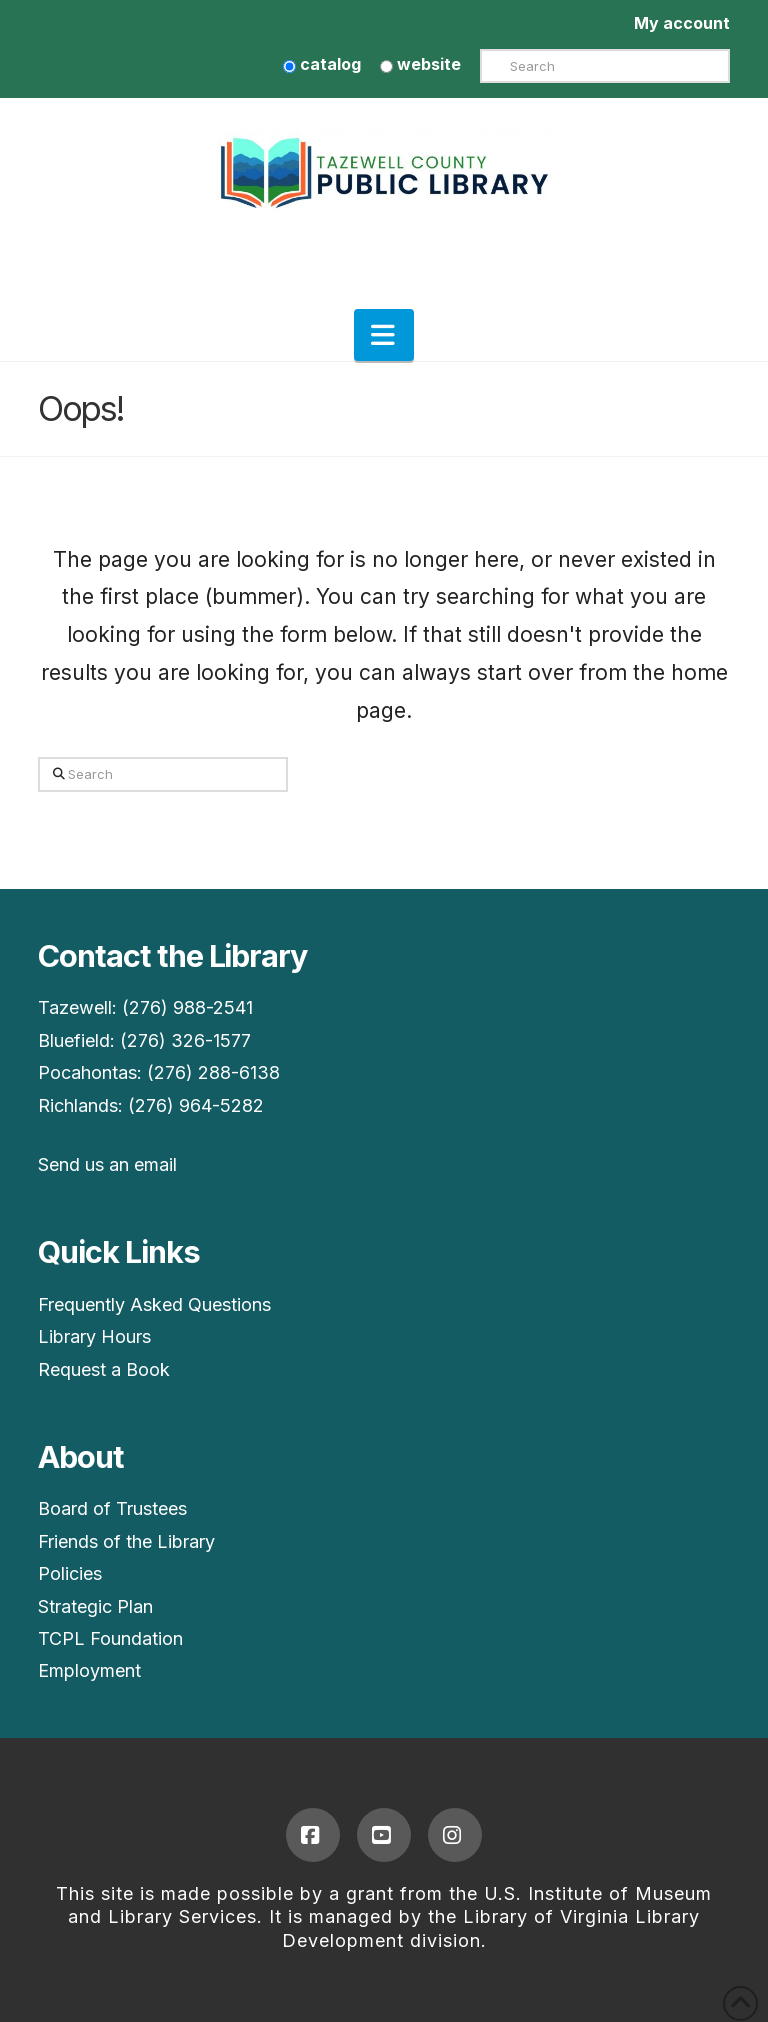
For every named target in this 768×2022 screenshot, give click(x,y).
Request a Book (104, 1369)
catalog (322, 64)
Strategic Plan (95, 1606)
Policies (70, 1573)
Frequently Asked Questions (154, 1304)
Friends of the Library (126, 1541)
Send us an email (107, 1164)
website (420, 64)
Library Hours (94, 1336)
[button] (384, 335)
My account (682, 23)
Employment (89, 1670)
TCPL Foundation (110, 1638)
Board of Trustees (112, 1508)
